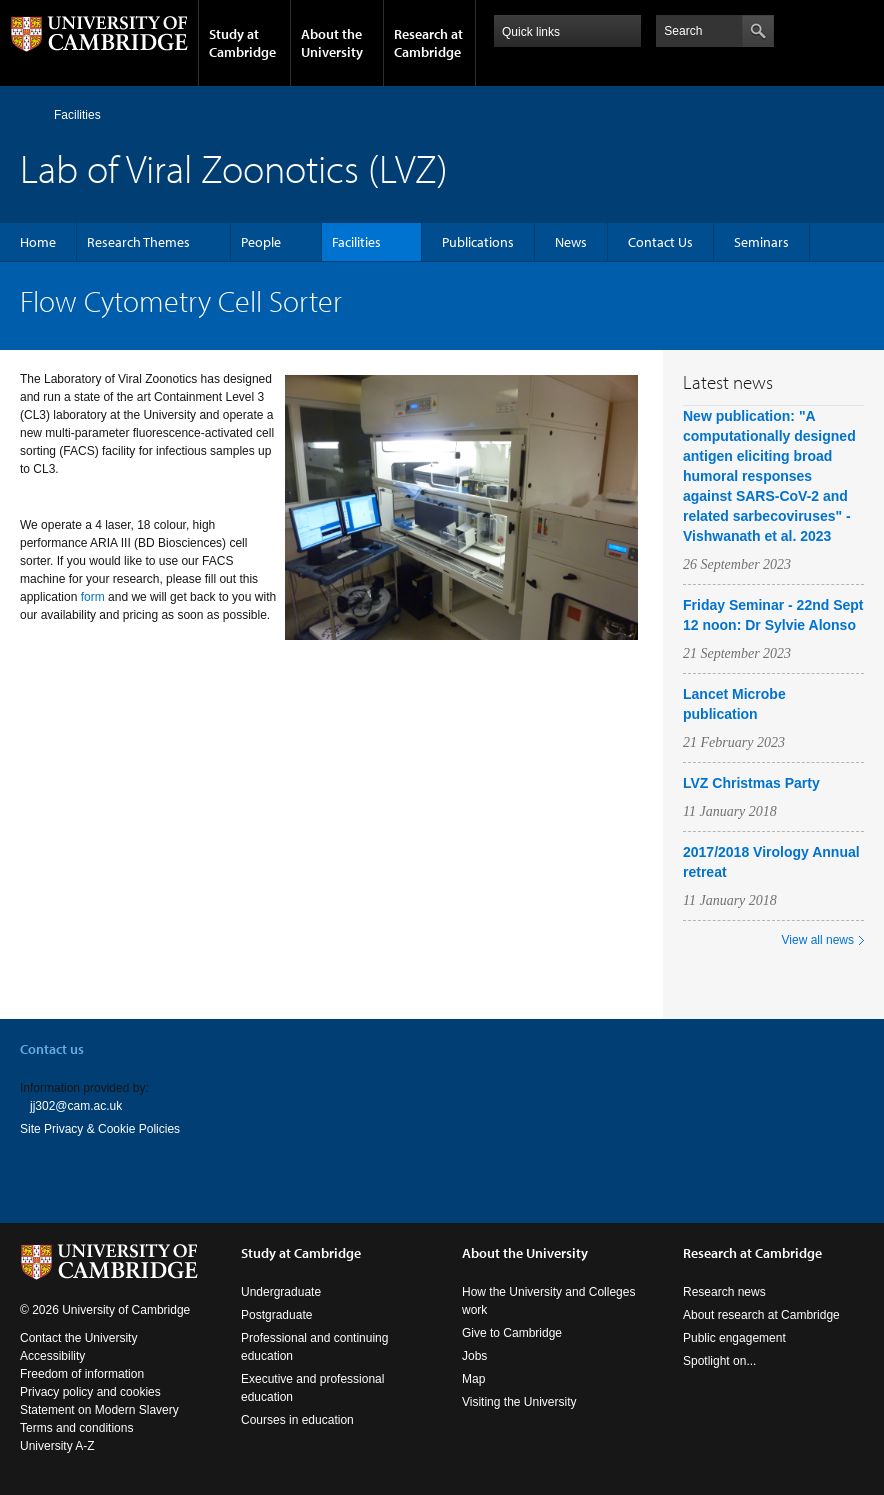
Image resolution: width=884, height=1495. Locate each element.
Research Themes (138, 242)
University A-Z (57, 1446)
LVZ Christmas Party (751, 783)
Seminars (761, 242)
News (571, 242)
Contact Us (660, 242)
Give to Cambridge (512, 1333)
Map (473, 1379)
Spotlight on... (719, 1361)
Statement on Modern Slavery (99, 1410)
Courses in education (297, 1420)
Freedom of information (82, 1374)
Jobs (474, 1356)
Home (28, 114)
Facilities (77, 115)
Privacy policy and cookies (90, 1392)
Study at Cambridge (242, 43)
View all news (818, 940)
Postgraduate (276, 1315)
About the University (332, 43)
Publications (478, 242)
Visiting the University (519, 1402)
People (261, 242)
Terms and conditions (76, 1428)
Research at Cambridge (428, 43)
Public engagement (734, 1338)
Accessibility (52, 1356)
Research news (724, 1292)
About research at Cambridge (761, 1315)
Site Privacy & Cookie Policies (100, 1129)
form (93, 597)
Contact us (52, 1049)
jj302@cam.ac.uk (76, 1106)
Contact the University (78, 1338)
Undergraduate (281, 1292)
